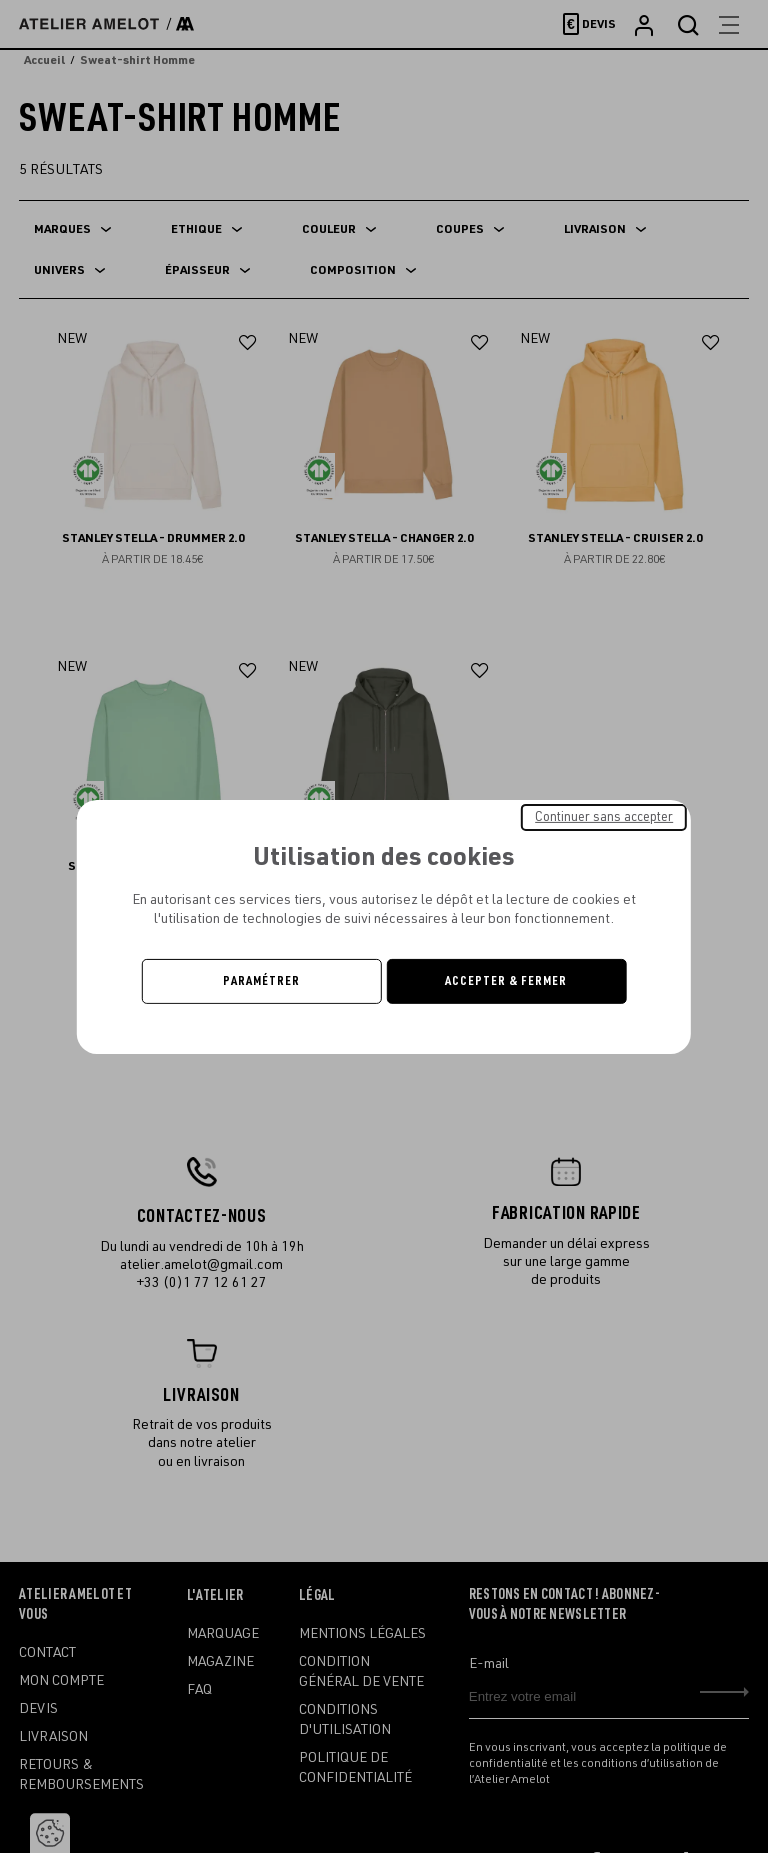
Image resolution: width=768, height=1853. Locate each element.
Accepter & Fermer (506, 981)
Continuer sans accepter (604, 816)
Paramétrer (261, 981)
